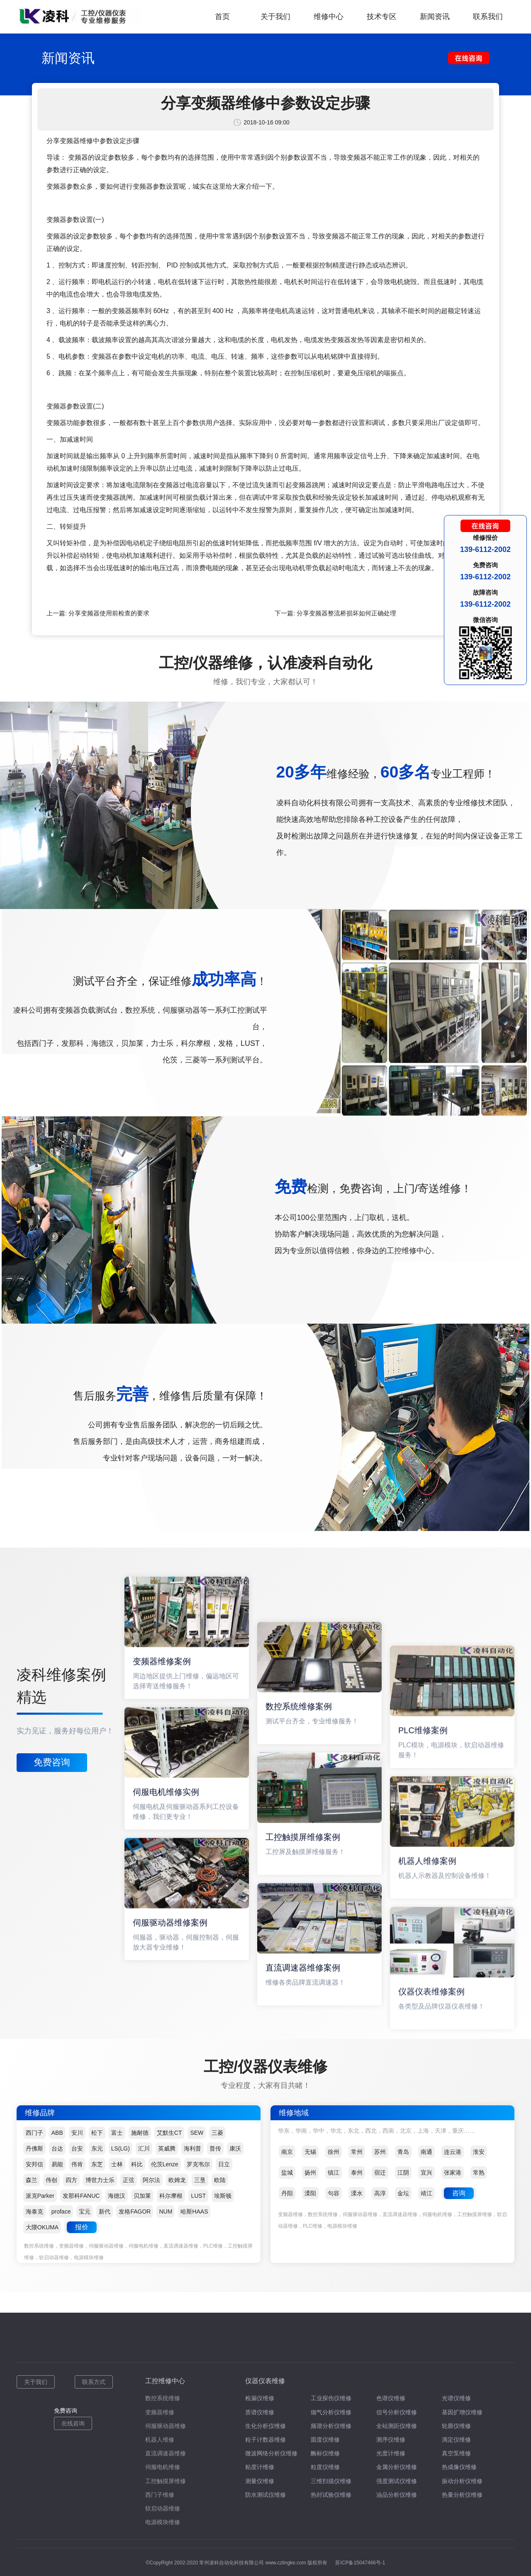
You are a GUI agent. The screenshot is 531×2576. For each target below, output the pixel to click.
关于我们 (275, 16)
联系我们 (488, 16)
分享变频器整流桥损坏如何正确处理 (346, 613)
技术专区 (382, 16)
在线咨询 (73, 2423)
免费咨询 (52, 1762)
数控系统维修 (162, 2398)
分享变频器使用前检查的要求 (108, 613)
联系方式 (93, 2382)
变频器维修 (159, 2412)
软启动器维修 (162, 2508)
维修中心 (328, 16)
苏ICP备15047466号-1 (360, 2563)
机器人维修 (159, 2439)
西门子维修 (159, 2494)
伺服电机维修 (162, 2467)
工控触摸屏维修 (165, 2481)
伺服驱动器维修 (165, 2426)
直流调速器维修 (165, 2453)
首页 (222, 16)
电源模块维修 (162, 2522)
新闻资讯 (435, 16)
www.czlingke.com (286, 2563)
